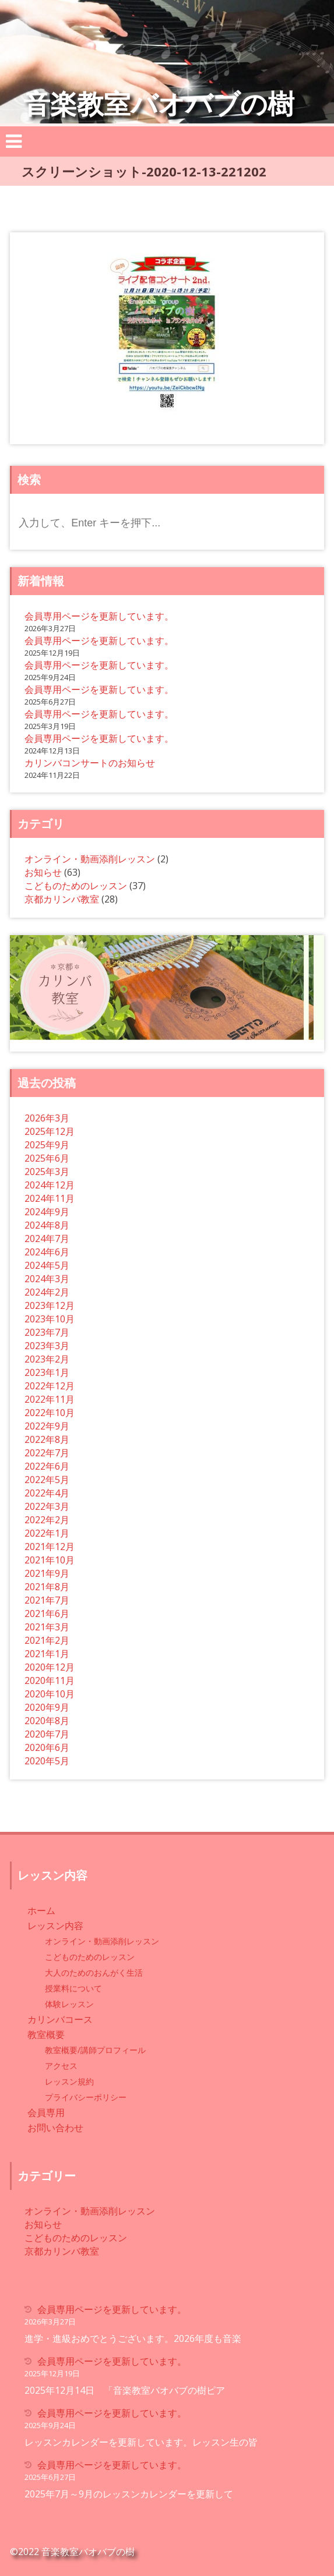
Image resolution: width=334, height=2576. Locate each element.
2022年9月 (46, 1426)
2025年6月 (46, 1158)
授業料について (73, 1988)
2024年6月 (46, 1251)
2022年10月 (49, 1412)
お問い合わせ (55, 2127)
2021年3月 (46, 1626)
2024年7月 (46, 1238)
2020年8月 (46, 1720)
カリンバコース (60, 2019)
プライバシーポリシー (85, 2097)
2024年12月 (49, 1185)
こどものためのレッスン (75, 885)
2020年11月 (49, 1680)
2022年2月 (46, 1519)
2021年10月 (49, 1560)
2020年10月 (49, 1693)
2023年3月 (46, 1345)
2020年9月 (46, 1707)
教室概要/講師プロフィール (95, 2049)
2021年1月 (46, 1653)
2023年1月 (46, 1372)
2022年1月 (46, 1533)
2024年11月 (49, 1198)
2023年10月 (49, 1318)
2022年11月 (49, 1399)
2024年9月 (46, 1211)
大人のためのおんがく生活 (94, 1972)
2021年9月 (46, 1573)
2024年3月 (46, 1278)
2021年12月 (49, 1546)
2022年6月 (46, 1466)
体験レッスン (69, 2003)
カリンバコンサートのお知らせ (89, 762)
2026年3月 (46, 1118)
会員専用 (46, 2112)
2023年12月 (49, 1305)
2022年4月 (46, 1493)
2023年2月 (46, 1359)
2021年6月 (46, 1613)
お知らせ (43, 872)
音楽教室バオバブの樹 (158, 103)
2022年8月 (46, 1439)
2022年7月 (46, 1452)
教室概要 (46, 2034)
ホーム (41, 1910)
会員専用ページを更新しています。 (99, 616)
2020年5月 (46, 1760)
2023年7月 (46, 1332)
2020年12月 (49, 1667)
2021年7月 (46, 1600)
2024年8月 (46, 1225)
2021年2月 (46, 1640)
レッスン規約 (69, 2081)
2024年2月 (46, 1292)
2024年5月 (46, 1265)
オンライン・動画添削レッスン (89, 858)
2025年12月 (49, 1131)
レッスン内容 (55, 1925)
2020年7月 (46, 1734)
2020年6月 (46, 1747)
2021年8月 (46, 1586)
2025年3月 (46, 1171)
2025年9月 (46, 1144)
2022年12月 (49, 1385)
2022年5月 (46, 1479)
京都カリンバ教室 (61, 899)
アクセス (61, 2065)
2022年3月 (46, 1506)
